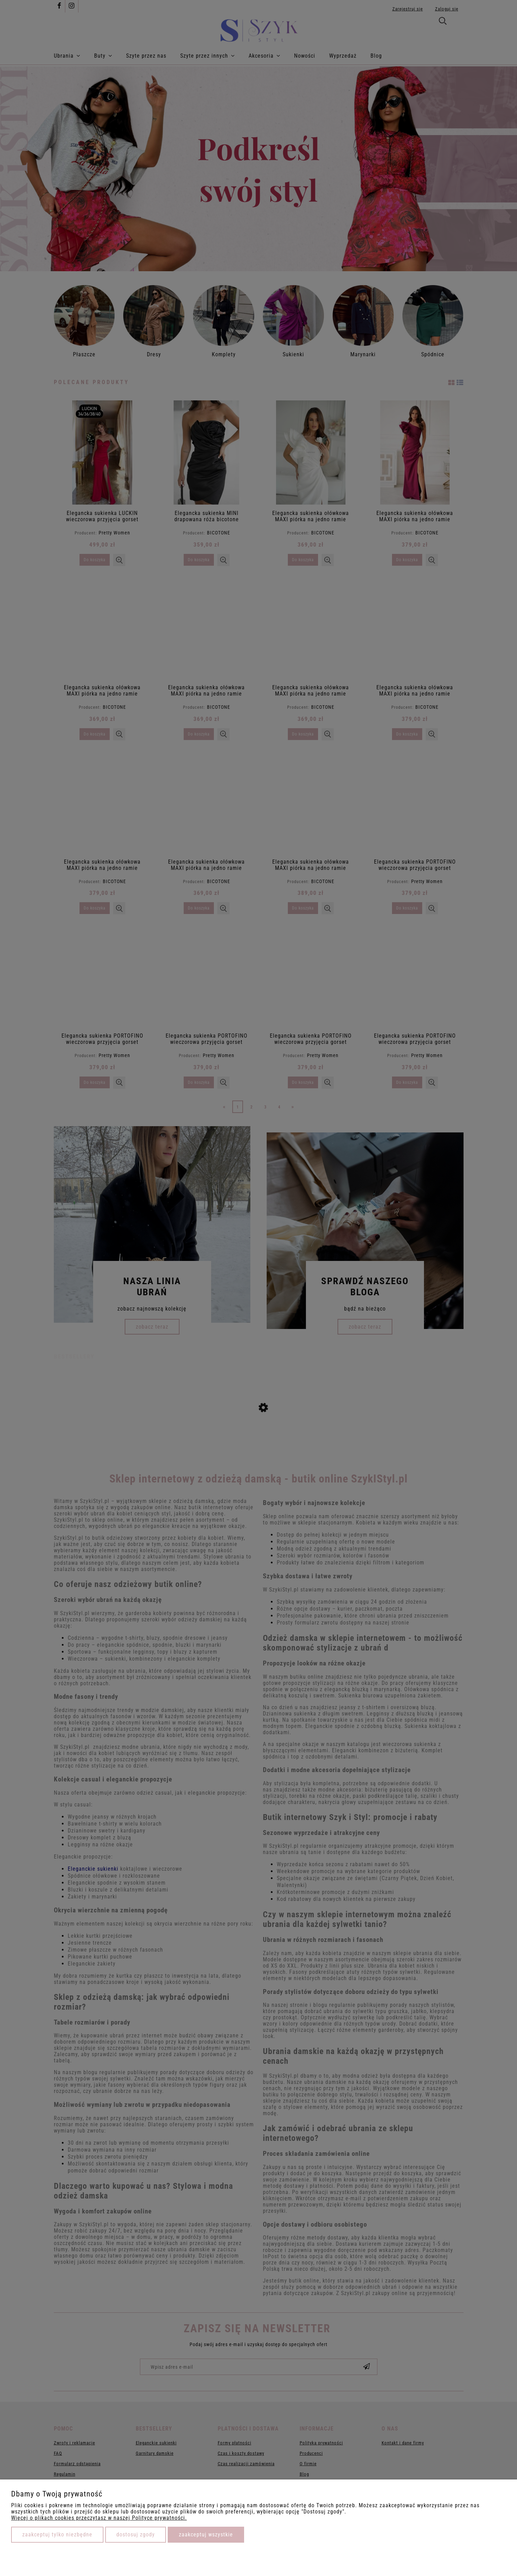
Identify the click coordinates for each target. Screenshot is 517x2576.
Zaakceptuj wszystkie (206, 2534)
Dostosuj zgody (135, 2534)
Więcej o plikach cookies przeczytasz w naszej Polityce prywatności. (99, 2518)
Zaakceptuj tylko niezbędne (57, 2534)
